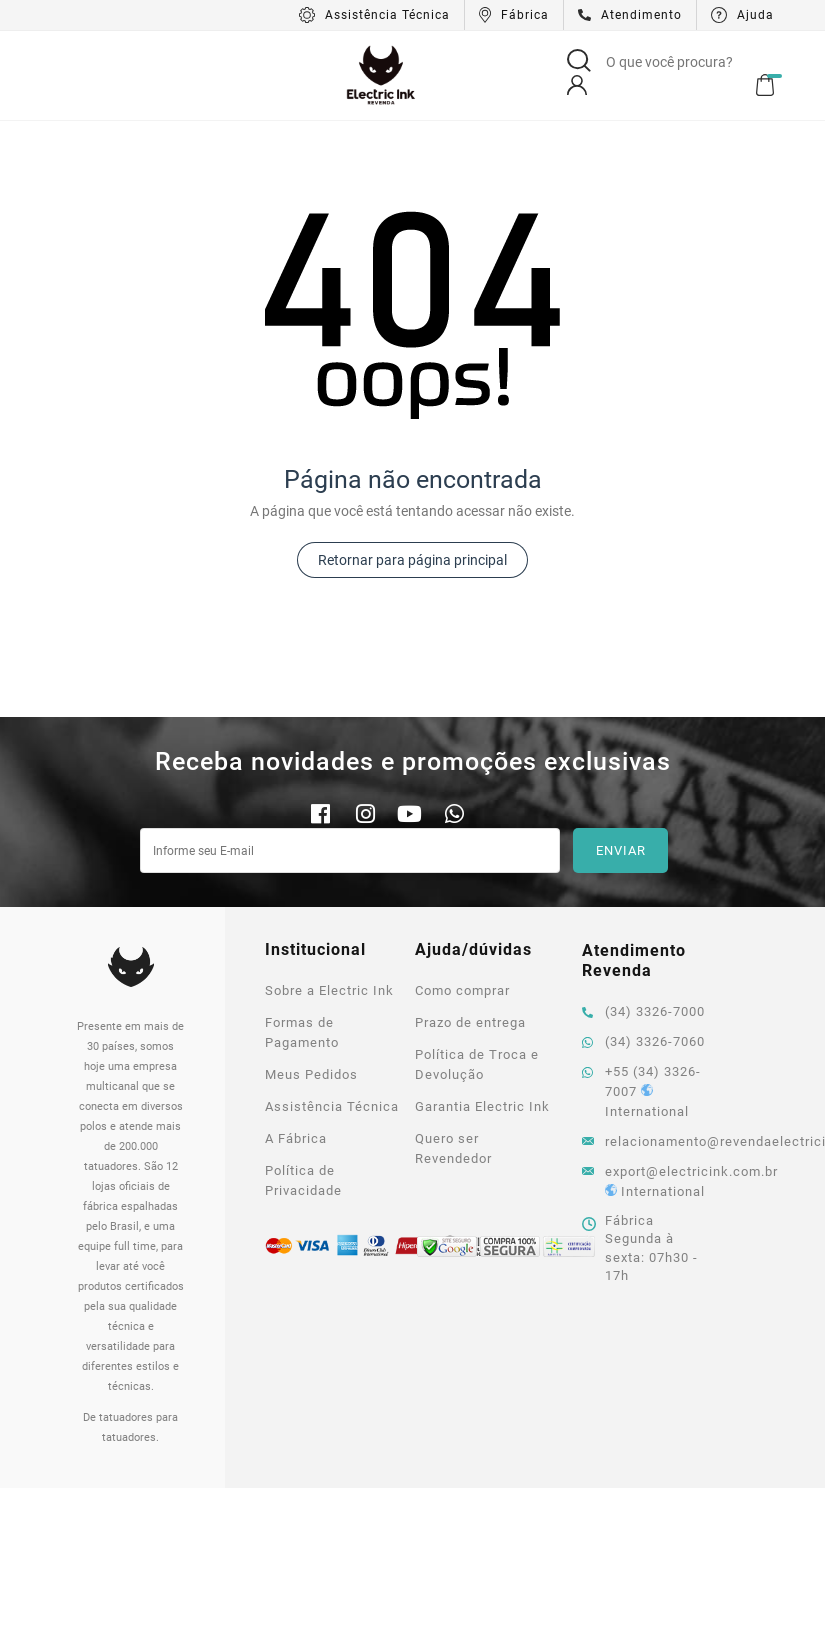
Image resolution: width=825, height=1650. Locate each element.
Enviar (621, 850)
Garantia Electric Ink (482, 1106)
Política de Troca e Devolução (477, 1064)
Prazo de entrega (470, 1022)
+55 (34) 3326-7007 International (641, 1091)
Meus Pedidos (311, 1074)
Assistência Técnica (332, 1106)
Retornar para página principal (412, 560)
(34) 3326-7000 (643, 1011)
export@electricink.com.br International (648, 1181)
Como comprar (462, 990)
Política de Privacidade (303, 1180)
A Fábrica (296, 1138)
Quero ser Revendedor (453, 1148)
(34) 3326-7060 (643, 1041)
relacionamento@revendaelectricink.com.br (648, 1141)
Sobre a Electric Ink (329, 990)
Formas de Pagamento (302, 1032)
